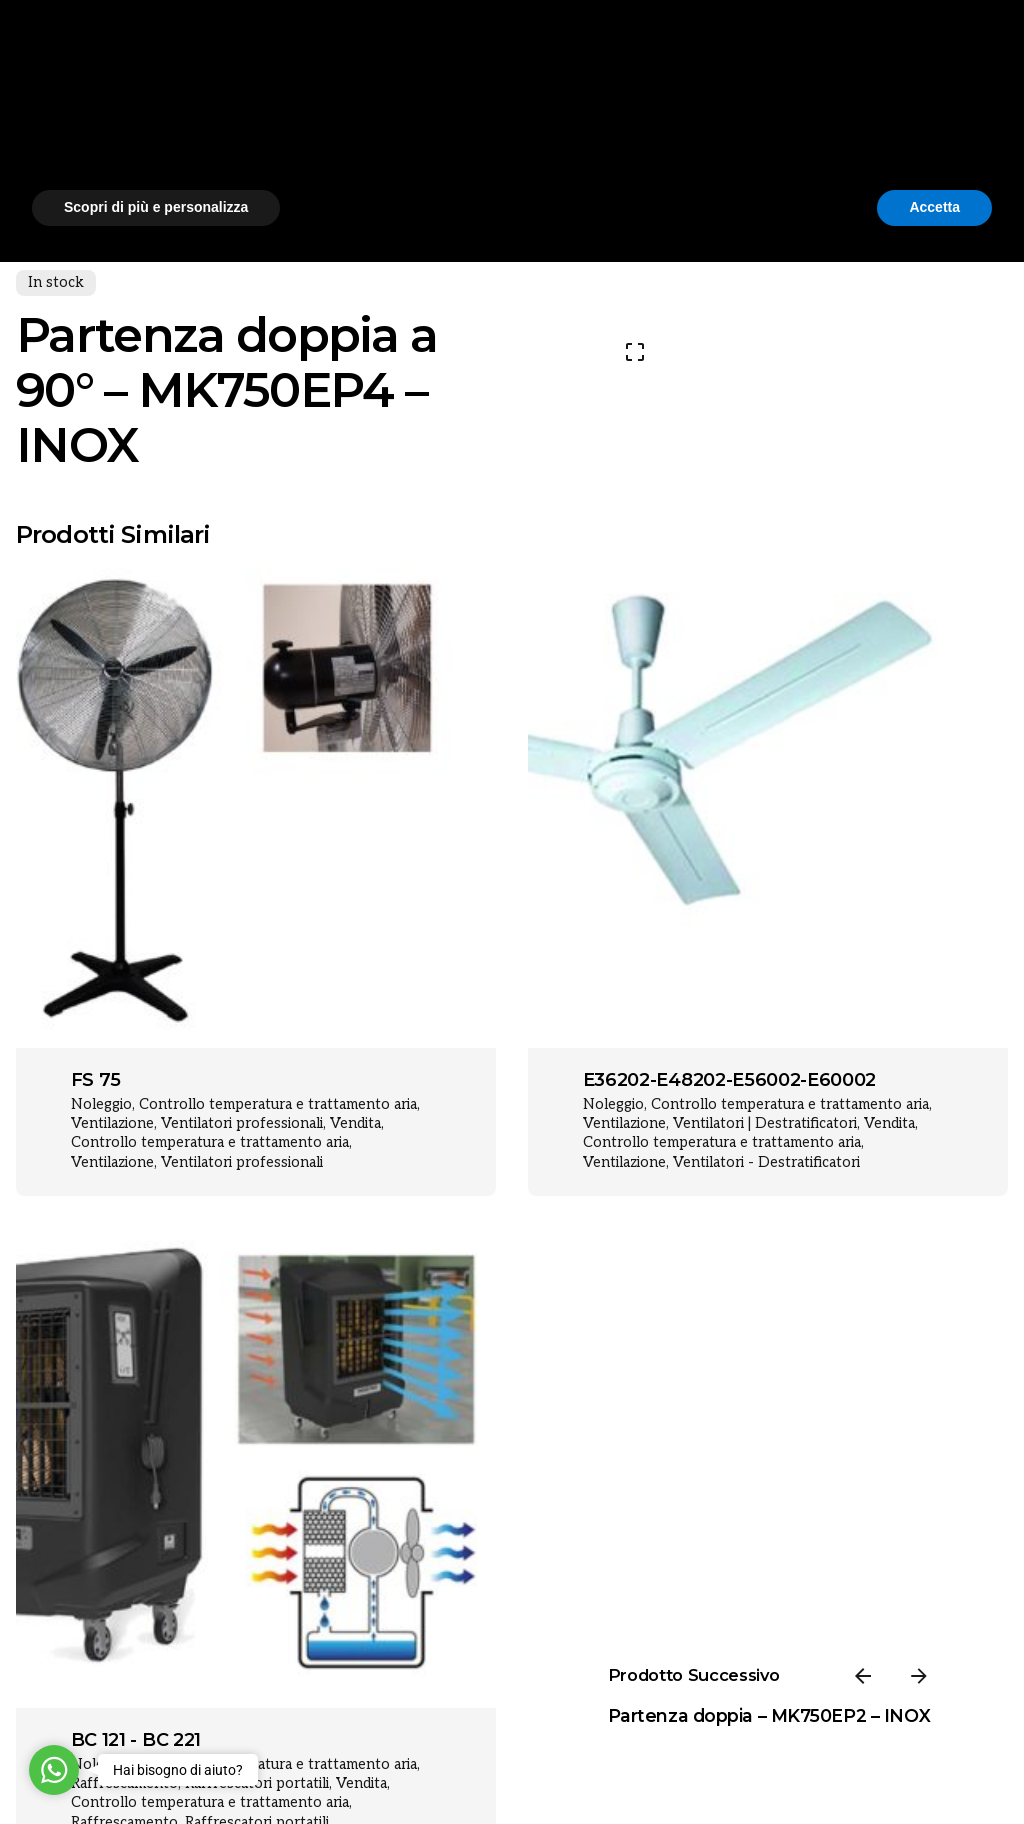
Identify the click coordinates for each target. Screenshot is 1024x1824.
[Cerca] (945, 109)
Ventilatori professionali (242, 1123)
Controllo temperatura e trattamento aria (278, 1104)
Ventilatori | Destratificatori (765, 1123)
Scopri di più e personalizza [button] (156, 1769)
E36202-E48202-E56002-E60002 (729, 1080)
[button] (982, 1610)
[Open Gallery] (635, 352)
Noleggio (101, 1104)
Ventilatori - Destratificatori (766, 1162)
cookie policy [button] (587, 1663)
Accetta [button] (934, 1769)
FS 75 (96, 1080)
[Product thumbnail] (256, 808)
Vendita (355, 1123)
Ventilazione (112, 1123)
